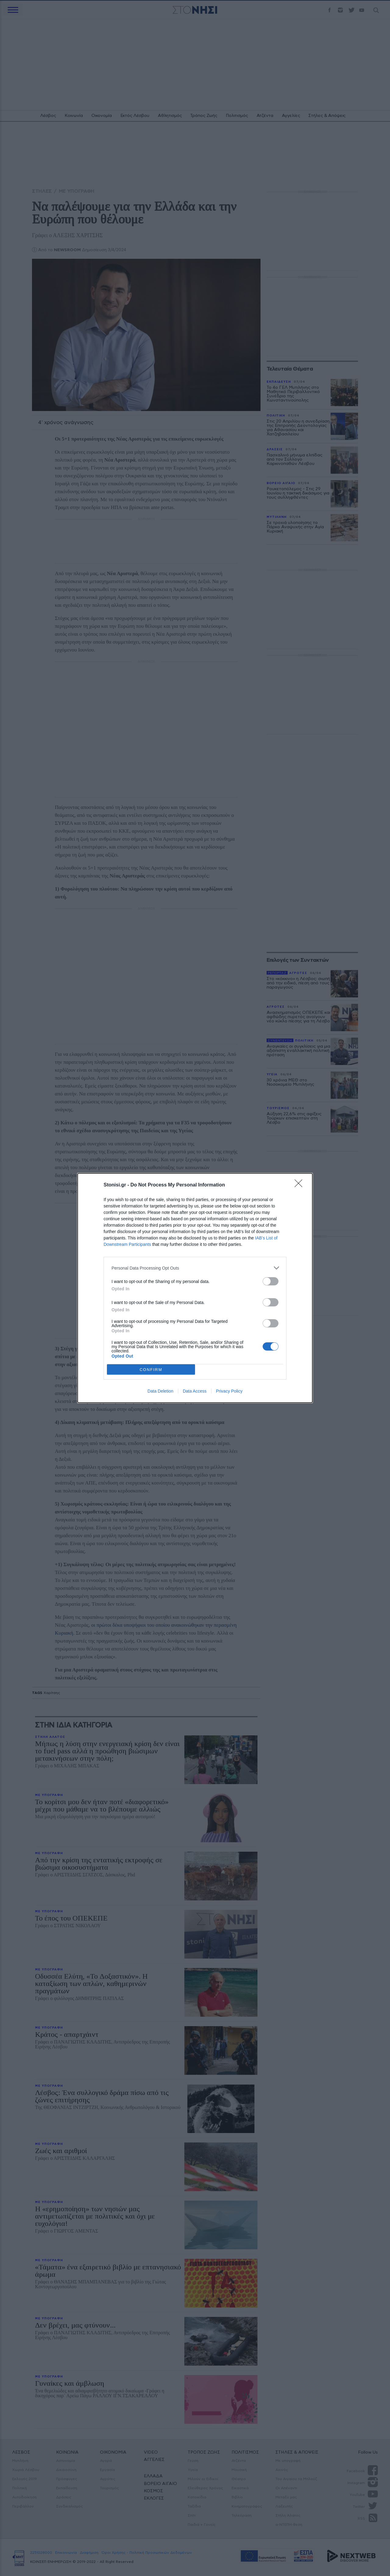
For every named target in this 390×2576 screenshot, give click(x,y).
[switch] (270, 1281)
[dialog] (195, 1288)
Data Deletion (160, 1391)
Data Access (195, 1391)
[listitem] (195, 1268)
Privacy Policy (229, 1391)
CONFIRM (151, 1369)
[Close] (300, 1185)
